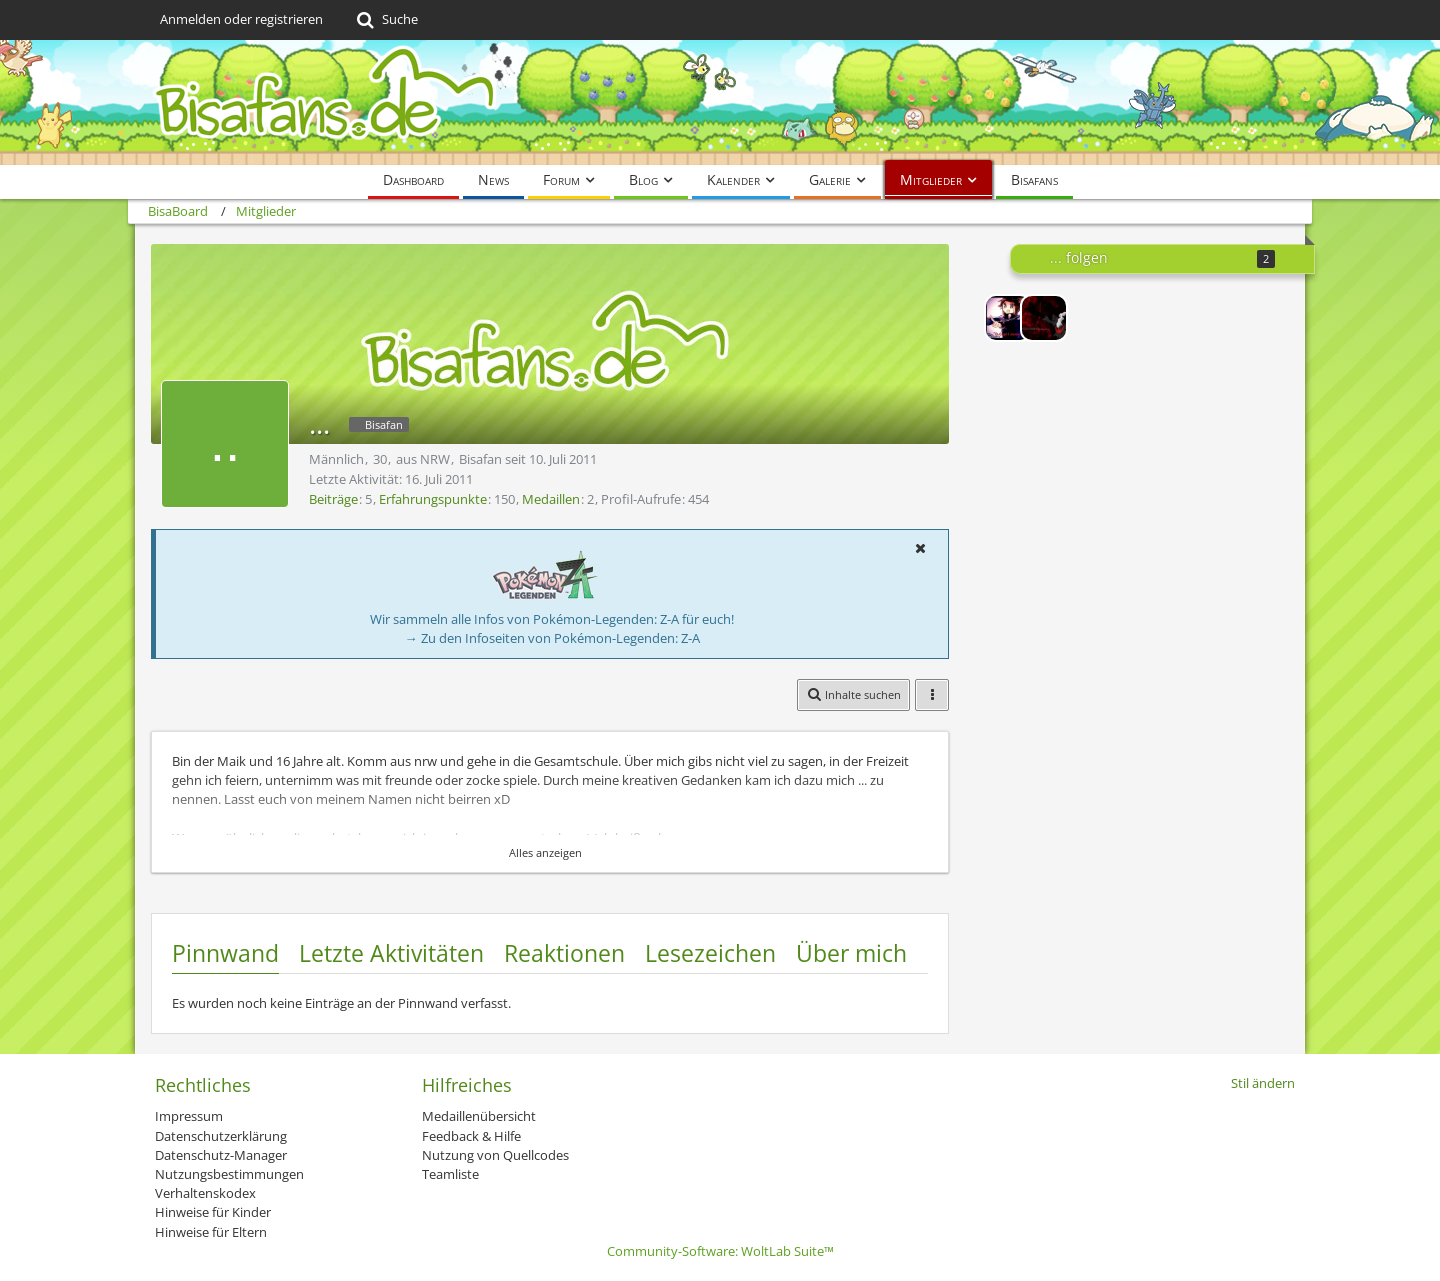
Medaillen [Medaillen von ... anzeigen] (551, 499)
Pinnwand (225, 953)
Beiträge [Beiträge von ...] (333, 499)
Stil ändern (1263, 1083)
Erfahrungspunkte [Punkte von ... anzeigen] (433, 499)
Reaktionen (564, 953)
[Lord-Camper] (1008, 318)
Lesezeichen (710, 953)
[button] (920, 548)
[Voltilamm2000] (1044, 318)
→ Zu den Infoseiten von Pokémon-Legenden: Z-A (552, 638)
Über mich (851, 953)
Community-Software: (720, 1251)
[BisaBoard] (720, 102)
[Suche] (385, 20)
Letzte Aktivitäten (391, 953)
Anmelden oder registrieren (241, 19)
